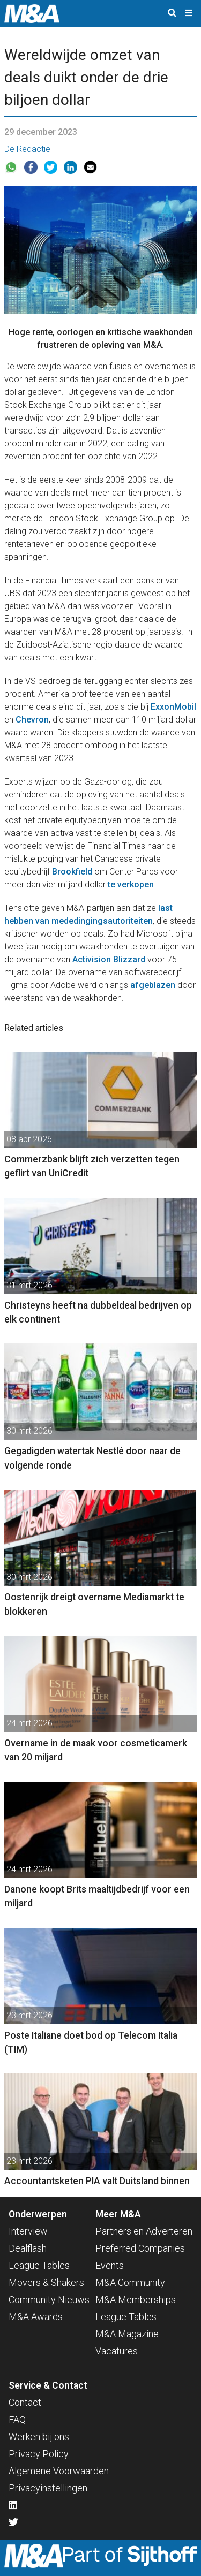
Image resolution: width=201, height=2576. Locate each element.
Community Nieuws (49, 2299)
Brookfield (72, 872)
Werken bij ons (39, 2436)
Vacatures (116, 2351)
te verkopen (131, 884)
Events (109, 2265)
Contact (25, 2402)
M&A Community (130, 2282)
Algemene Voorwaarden (59, 2470)
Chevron (32, 720)
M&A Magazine (127, 2333)
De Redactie (27, 149)
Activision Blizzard (108, 959)
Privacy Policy (39, 2453)
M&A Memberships (135, 2299)
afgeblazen (152, 985)
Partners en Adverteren (143, 2231)
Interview (28, 2231)
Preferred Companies (140, 2248)
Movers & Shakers (46, 2282)
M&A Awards (36, 2316)
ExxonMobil (173, 707)
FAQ (17, 2419)
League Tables (39, 2265)
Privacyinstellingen (48, 2488)
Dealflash (28, 2248)
